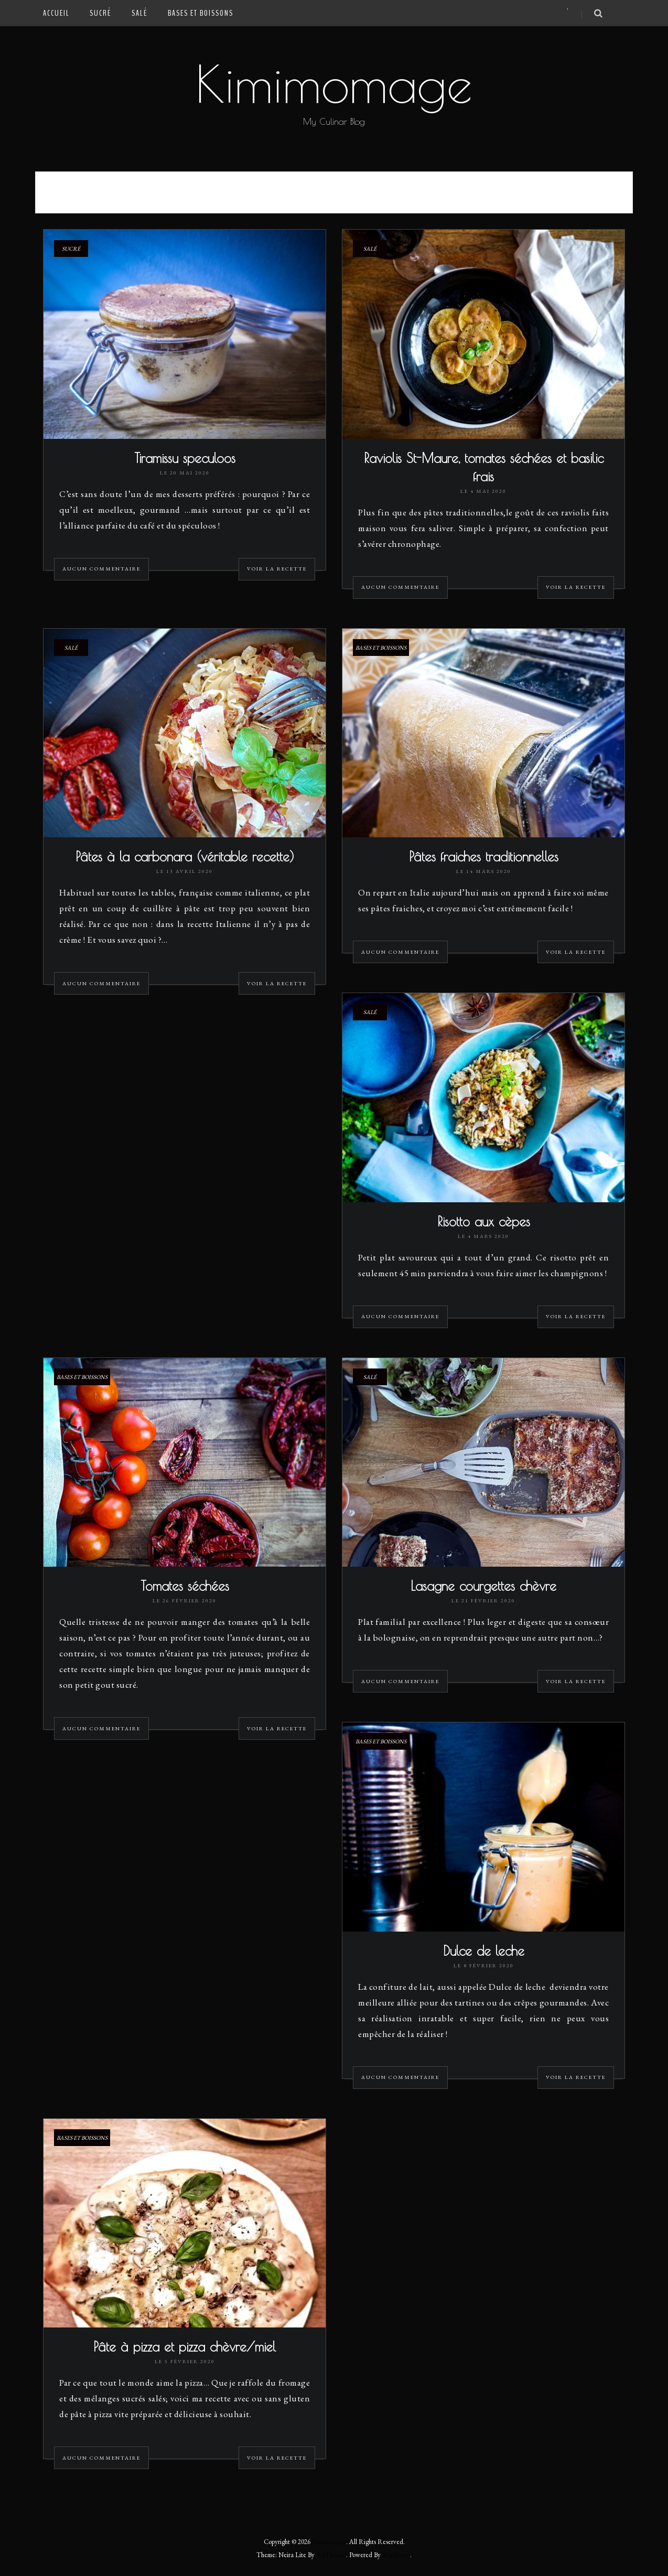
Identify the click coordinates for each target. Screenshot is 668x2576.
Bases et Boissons (200, 13)
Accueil (56, 13)
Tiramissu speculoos (184, 459)
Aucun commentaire (101, 569)
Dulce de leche (483, 1954)
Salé (140, 13)
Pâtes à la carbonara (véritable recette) (185, 858)
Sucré (101, 13)
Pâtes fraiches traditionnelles (483, 858)
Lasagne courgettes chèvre (483, 1589)
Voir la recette (277, 569)
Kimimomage (334, 83)
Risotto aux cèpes (483, 1224)
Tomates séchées (185, 1589)
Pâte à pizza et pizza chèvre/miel (184, 2350)
